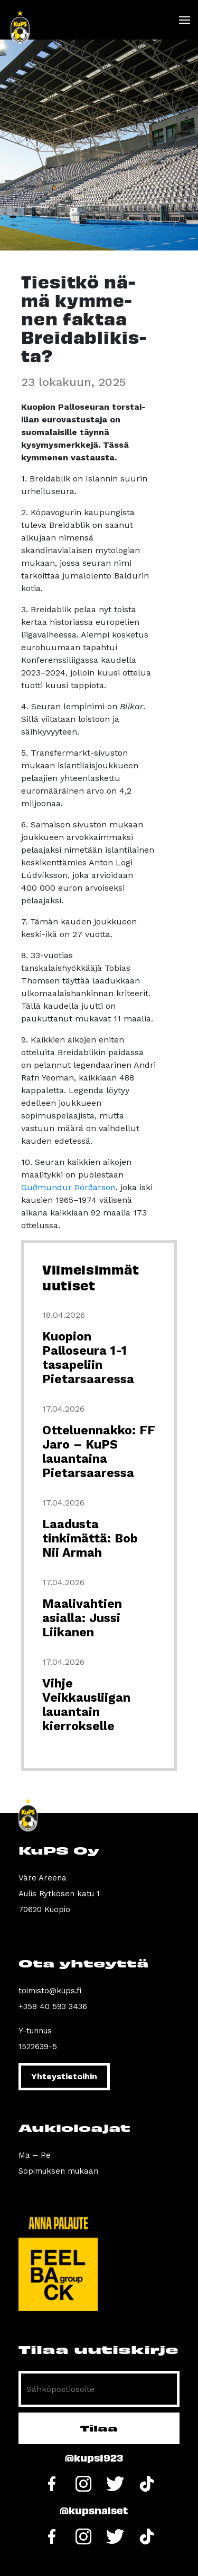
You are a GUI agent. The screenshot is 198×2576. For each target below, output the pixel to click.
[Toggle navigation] (184, 20)
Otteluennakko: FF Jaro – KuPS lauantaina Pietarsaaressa (98, 1451)
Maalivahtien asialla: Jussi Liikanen (82, 1618)
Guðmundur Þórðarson (68, 1187)
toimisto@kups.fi (49, 1990)
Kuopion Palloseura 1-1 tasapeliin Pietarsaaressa (88, 1357)
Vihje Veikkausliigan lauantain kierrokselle (86, 1704)
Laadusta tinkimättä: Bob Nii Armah (90, 1538)
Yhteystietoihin (64, 2076)
